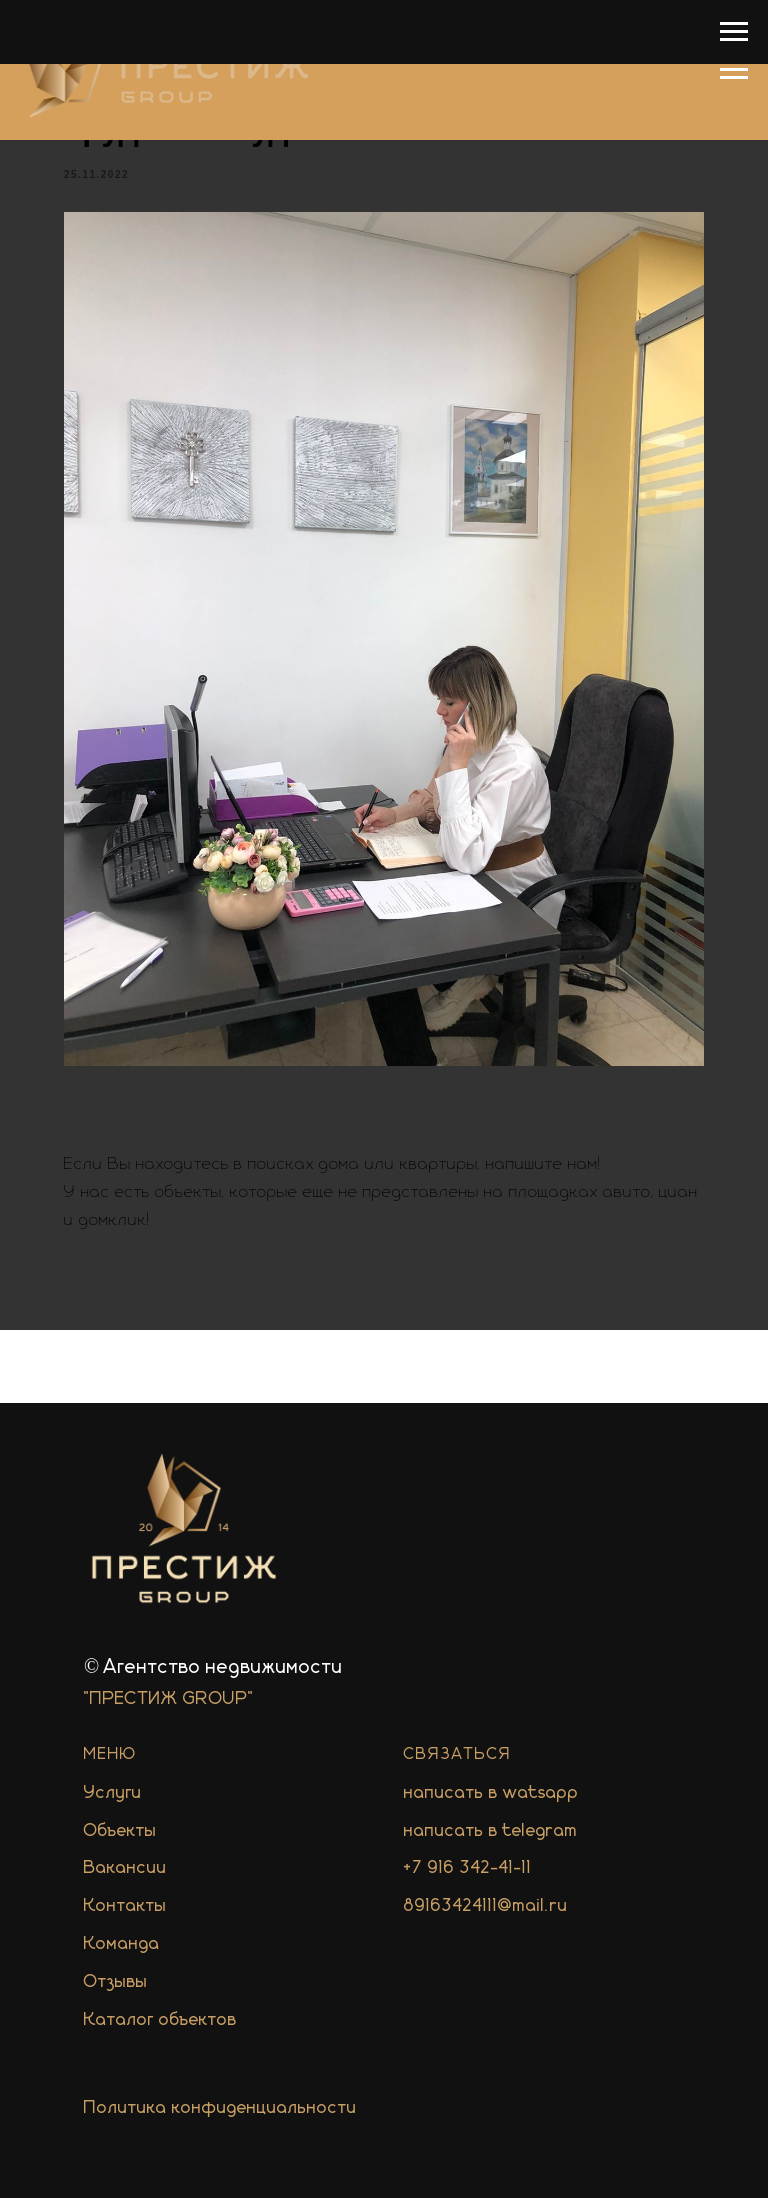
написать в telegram (491, 1831)
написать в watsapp (491, 1793)
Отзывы (116, 1982)
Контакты (125, 1906)
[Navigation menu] (734, 70)
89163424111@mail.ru (486, 1906)
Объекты (120, 1831)
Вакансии (125, 1868)
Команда (122, 1944)
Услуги (113, 1793)
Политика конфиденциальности (220, 2108)
